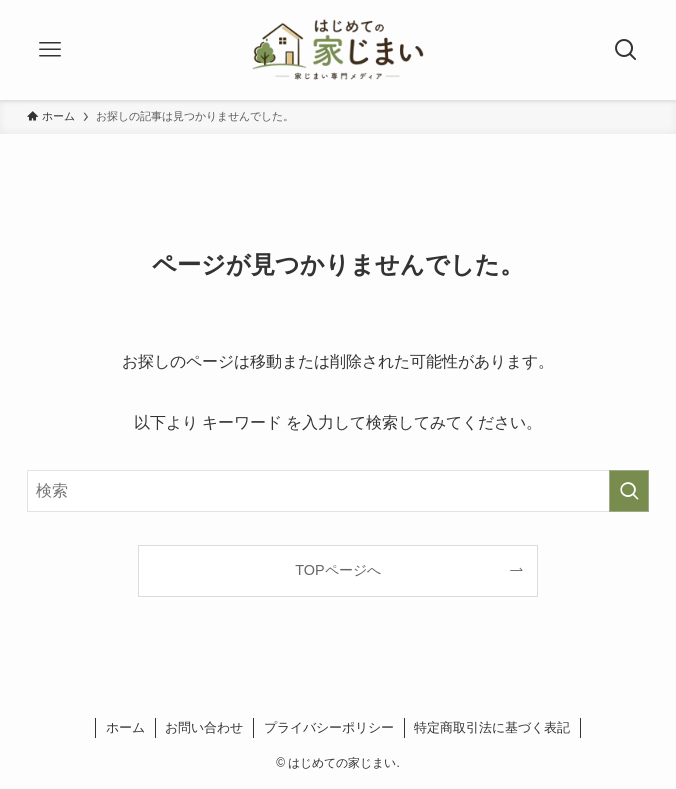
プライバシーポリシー (329, 727)
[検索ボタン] (626, 50)
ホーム (125, 727)
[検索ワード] (338, 491)
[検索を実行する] (629, 491)
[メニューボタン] (50, 50)
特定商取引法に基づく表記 (492, 727)
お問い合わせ (204, 727)
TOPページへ (337, 570)
